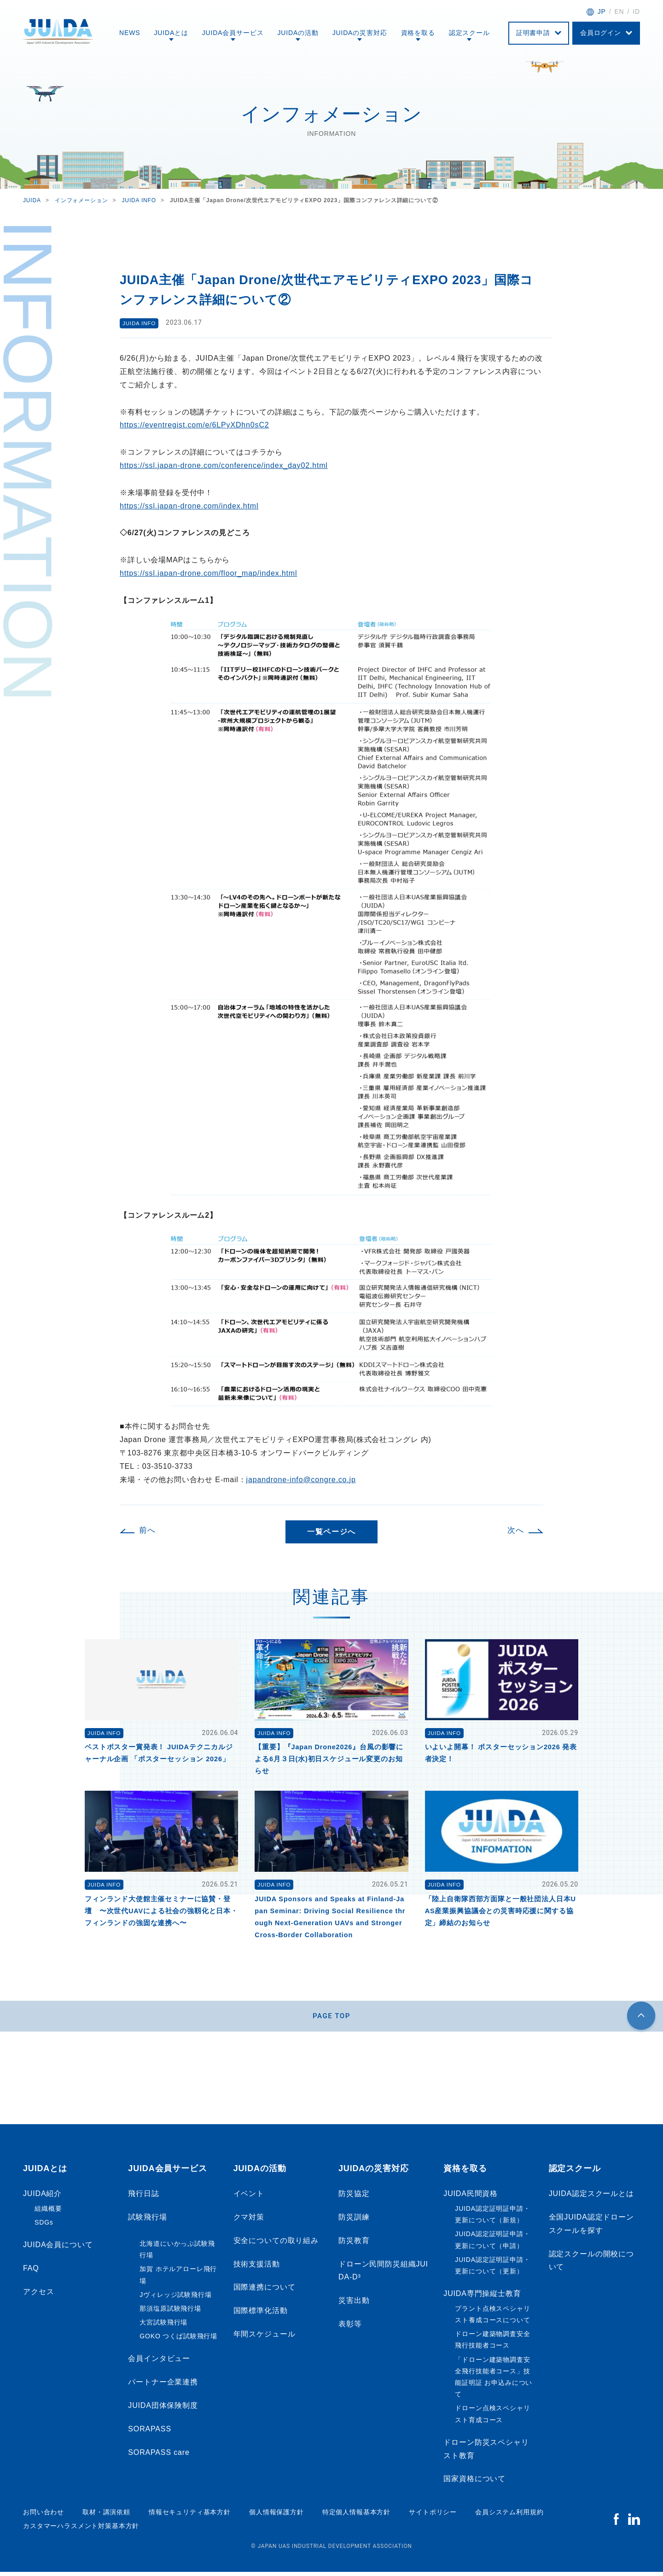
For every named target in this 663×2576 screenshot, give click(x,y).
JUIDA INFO (139, 322)
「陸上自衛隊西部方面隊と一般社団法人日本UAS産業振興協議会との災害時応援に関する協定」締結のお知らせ (500, 1911)
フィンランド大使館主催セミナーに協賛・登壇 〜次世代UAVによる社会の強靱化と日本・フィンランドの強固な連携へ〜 (161, 1911)
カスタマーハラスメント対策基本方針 (81, 2530)
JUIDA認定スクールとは (591, 2198)
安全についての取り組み (276, 2245)
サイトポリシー (433, 2516)
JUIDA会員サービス (233, 32)
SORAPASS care (158, 2456)
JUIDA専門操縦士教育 (482, 2297)
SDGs (44, 2226)
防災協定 (353, 2198)
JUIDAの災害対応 (359, 32)
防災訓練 (353, 2221)
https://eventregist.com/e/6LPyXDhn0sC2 (194, 425)
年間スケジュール (264, 2338)
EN (619, 11)
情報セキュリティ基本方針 (190, 2516)
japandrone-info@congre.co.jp (301, 1480)
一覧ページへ (331, 1532)
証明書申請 (533, 32)
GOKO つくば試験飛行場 (178, 2340)
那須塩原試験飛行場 (170, 2312)
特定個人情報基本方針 (356, 2516)
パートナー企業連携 (163, 2386)
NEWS (129, 32)
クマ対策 (248, 2221)
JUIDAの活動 (297, 32)
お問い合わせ (43, 2516)
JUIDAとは (171, 32)
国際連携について (264, 2292)
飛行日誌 (143, 2198)
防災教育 (353, 2245)
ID (636, 11)
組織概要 (48, 2212)
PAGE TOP (332, 2018)
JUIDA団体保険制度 (163, 2409)
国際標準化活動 (260, 2315)
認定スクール (469, 32)
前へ (147, 1530)
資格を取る (418, 32)
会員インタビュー (159, 2363)
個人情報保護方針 (276, 2516)
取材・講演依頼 (106, 2516)
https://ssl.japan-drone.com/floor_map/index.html (208, 573)
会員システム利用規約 (509, 2516)
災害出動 (353, 2304)
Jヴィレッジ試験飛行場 (175, 2298)
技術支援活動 (256, 2268)
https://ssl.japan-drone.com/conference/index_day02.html (224, 465)
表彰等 (350, 2328)
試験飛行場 (147, 2221)
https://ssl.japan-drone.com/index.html (189, 506)
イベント (248, 2198)
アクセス (38, 2296)
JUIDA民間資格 (470, 2198)
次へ (515, 1530)
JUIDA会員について (58, 2249)
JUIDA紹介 (42, 2198)
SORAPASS (149, 2433)
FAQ (31, 2272)
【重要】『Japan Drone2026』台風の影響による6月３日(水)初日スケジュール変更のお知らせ (329, 1759)
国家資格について (474, 2483)
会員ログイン (600, 32)
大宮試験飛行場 (163, 2326)
